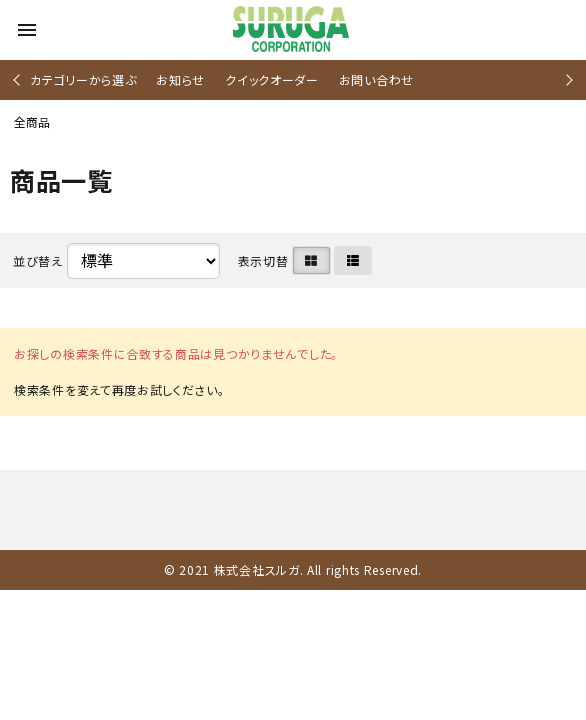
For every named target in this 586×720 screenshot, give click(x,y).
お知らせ (180, 79)
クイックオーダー (272, 79)
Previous (18, 79)
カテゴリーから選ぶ (83, 79)
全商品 (32, 121)
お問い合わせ (376, 79)
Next (566, 79)
